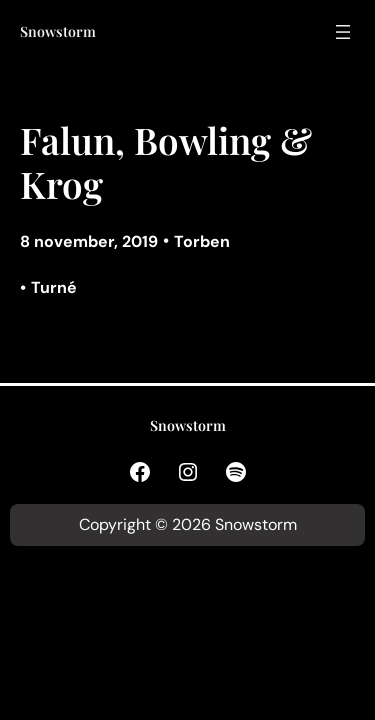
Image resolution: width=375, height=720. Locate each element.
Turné (54, 287)
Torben (202, 241)
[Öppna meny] (343, 32)
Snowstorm (58, 31)
